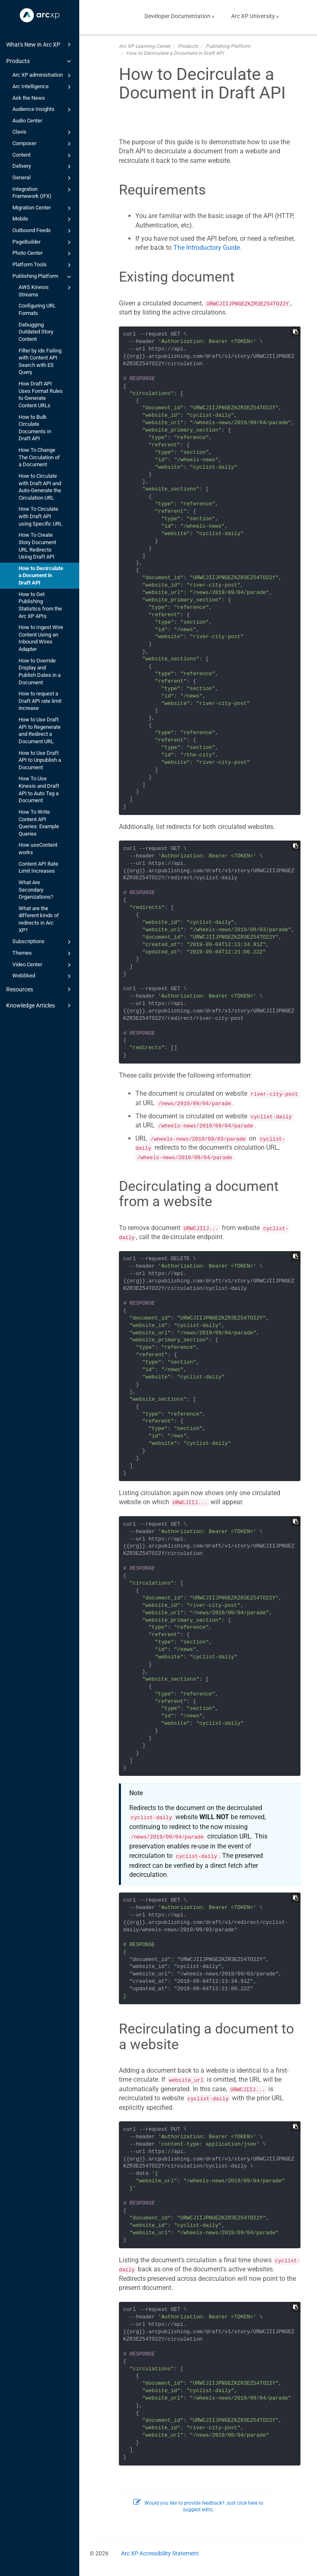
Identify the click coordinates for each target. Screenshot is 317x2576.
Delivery (42, 166)
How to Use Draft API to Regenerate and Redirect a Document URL (40, 730)
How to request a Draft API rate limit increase (40, 700)
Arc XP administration (42, 75)
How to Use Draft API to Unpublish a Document (40, 760)
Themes (42, 953)
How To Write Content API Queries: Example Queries (39, 823)
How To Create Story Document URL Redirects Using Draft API (37, 546)
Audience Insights (42, 109)
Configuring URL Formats (37, 309)
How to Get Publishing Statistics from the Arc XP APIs (40, 605)
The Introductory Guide (206, 247)
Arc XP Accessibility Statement (160, 2553)
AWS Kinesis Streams (46, 290)
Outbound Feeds (42, 230)
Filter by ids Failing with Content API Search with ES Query (40, 362)
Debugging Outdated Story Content (36, 332)
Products (39, 61)
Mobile (42, 219)
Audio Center (27, 120)
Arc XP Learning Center (144, 46)
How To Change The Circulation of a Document (39, 457)
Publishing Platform (42, 276)
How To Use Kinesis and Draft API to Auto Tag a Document (39, 789)
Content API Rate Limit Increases (38, 867)
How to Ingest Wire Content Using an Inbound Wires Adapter (41, 638)
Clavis (42, 132)
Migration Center (42, 208)
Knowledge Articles (39, 1005)
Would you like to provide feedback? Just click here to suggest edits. (198, 2506)
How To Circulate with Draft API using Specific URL (40, 516)
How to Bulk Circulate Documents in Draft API (35, 428)
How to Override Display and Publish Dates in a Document (40, 672)
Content (42, 155)
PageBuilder (42, 242)
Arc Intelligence (42, 87)
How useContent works (38, 848)
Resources (39, 989)
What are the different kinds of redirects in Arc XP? (39, 919)
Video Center (42, 965)
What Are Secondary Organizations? (36, 889)
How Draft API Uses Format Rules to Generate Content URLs (41, 394)
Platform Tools (42, 265)
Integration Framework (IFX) (42, 192)
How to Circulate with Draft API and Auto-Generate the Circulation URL (40, 487)
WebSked (42, 976)
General (42, 178)
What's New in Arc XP (39, 44)
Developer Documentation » (179, 16)
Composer (42, 143)
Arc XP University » (255, 16)
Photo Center (42, 253)
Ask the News (28, 98)
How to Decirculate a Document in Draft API (41, 575)
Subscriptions (42, 941)
